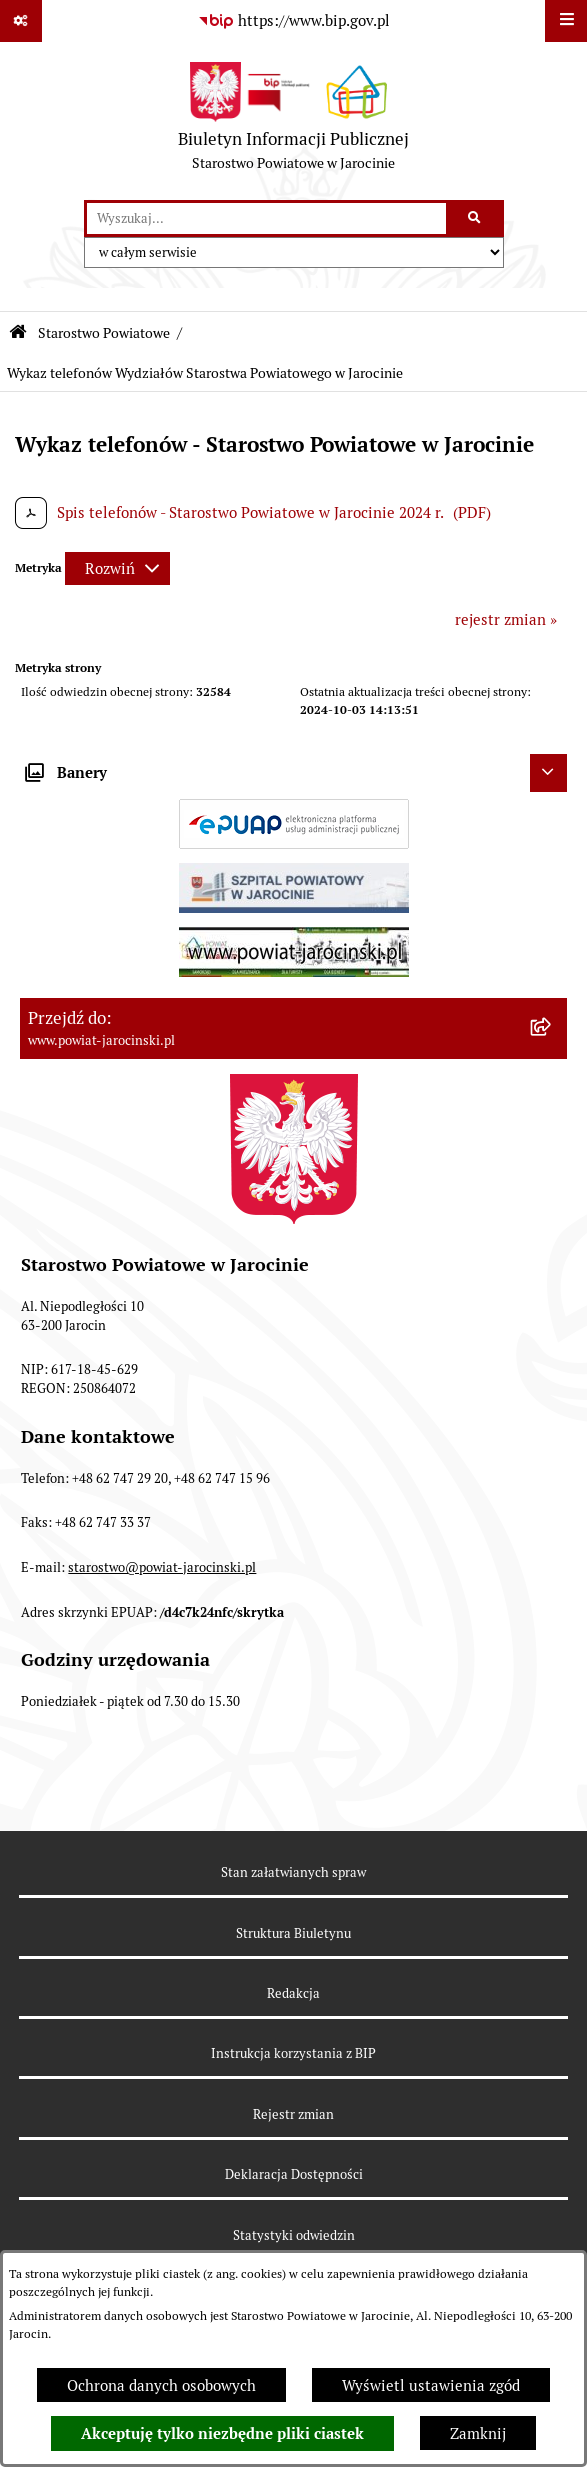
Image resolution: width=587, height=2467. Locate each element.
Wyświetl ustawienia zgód (431, 2385)
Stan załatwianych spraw (293, 1872)
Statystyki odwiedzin (294, 2235)
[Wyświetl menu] (566, 21)
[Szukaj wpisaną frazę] (476, 219)
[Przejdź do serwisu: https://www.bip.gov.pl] (294, 21)
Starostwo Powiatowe (104, 333)
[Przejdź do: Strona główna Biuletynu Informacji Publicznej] (18, 332)
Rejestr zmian (293, 2114)
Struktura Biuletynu (293, 1933)
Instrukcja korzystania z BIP (293, 2053)
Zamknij (478, 2433)
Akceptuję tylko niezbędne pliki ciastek (222, 2434)
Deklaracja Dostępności (294, 2174)
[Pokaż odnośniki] (21, 21)
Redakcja (293, 1993)
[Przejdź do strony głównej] (293, 121)
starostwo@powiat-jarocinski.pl (162, 1567)
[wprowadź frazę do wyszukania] (266, 219)
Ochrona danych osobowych (161, 2385)
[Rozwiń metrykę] (117, 568)
